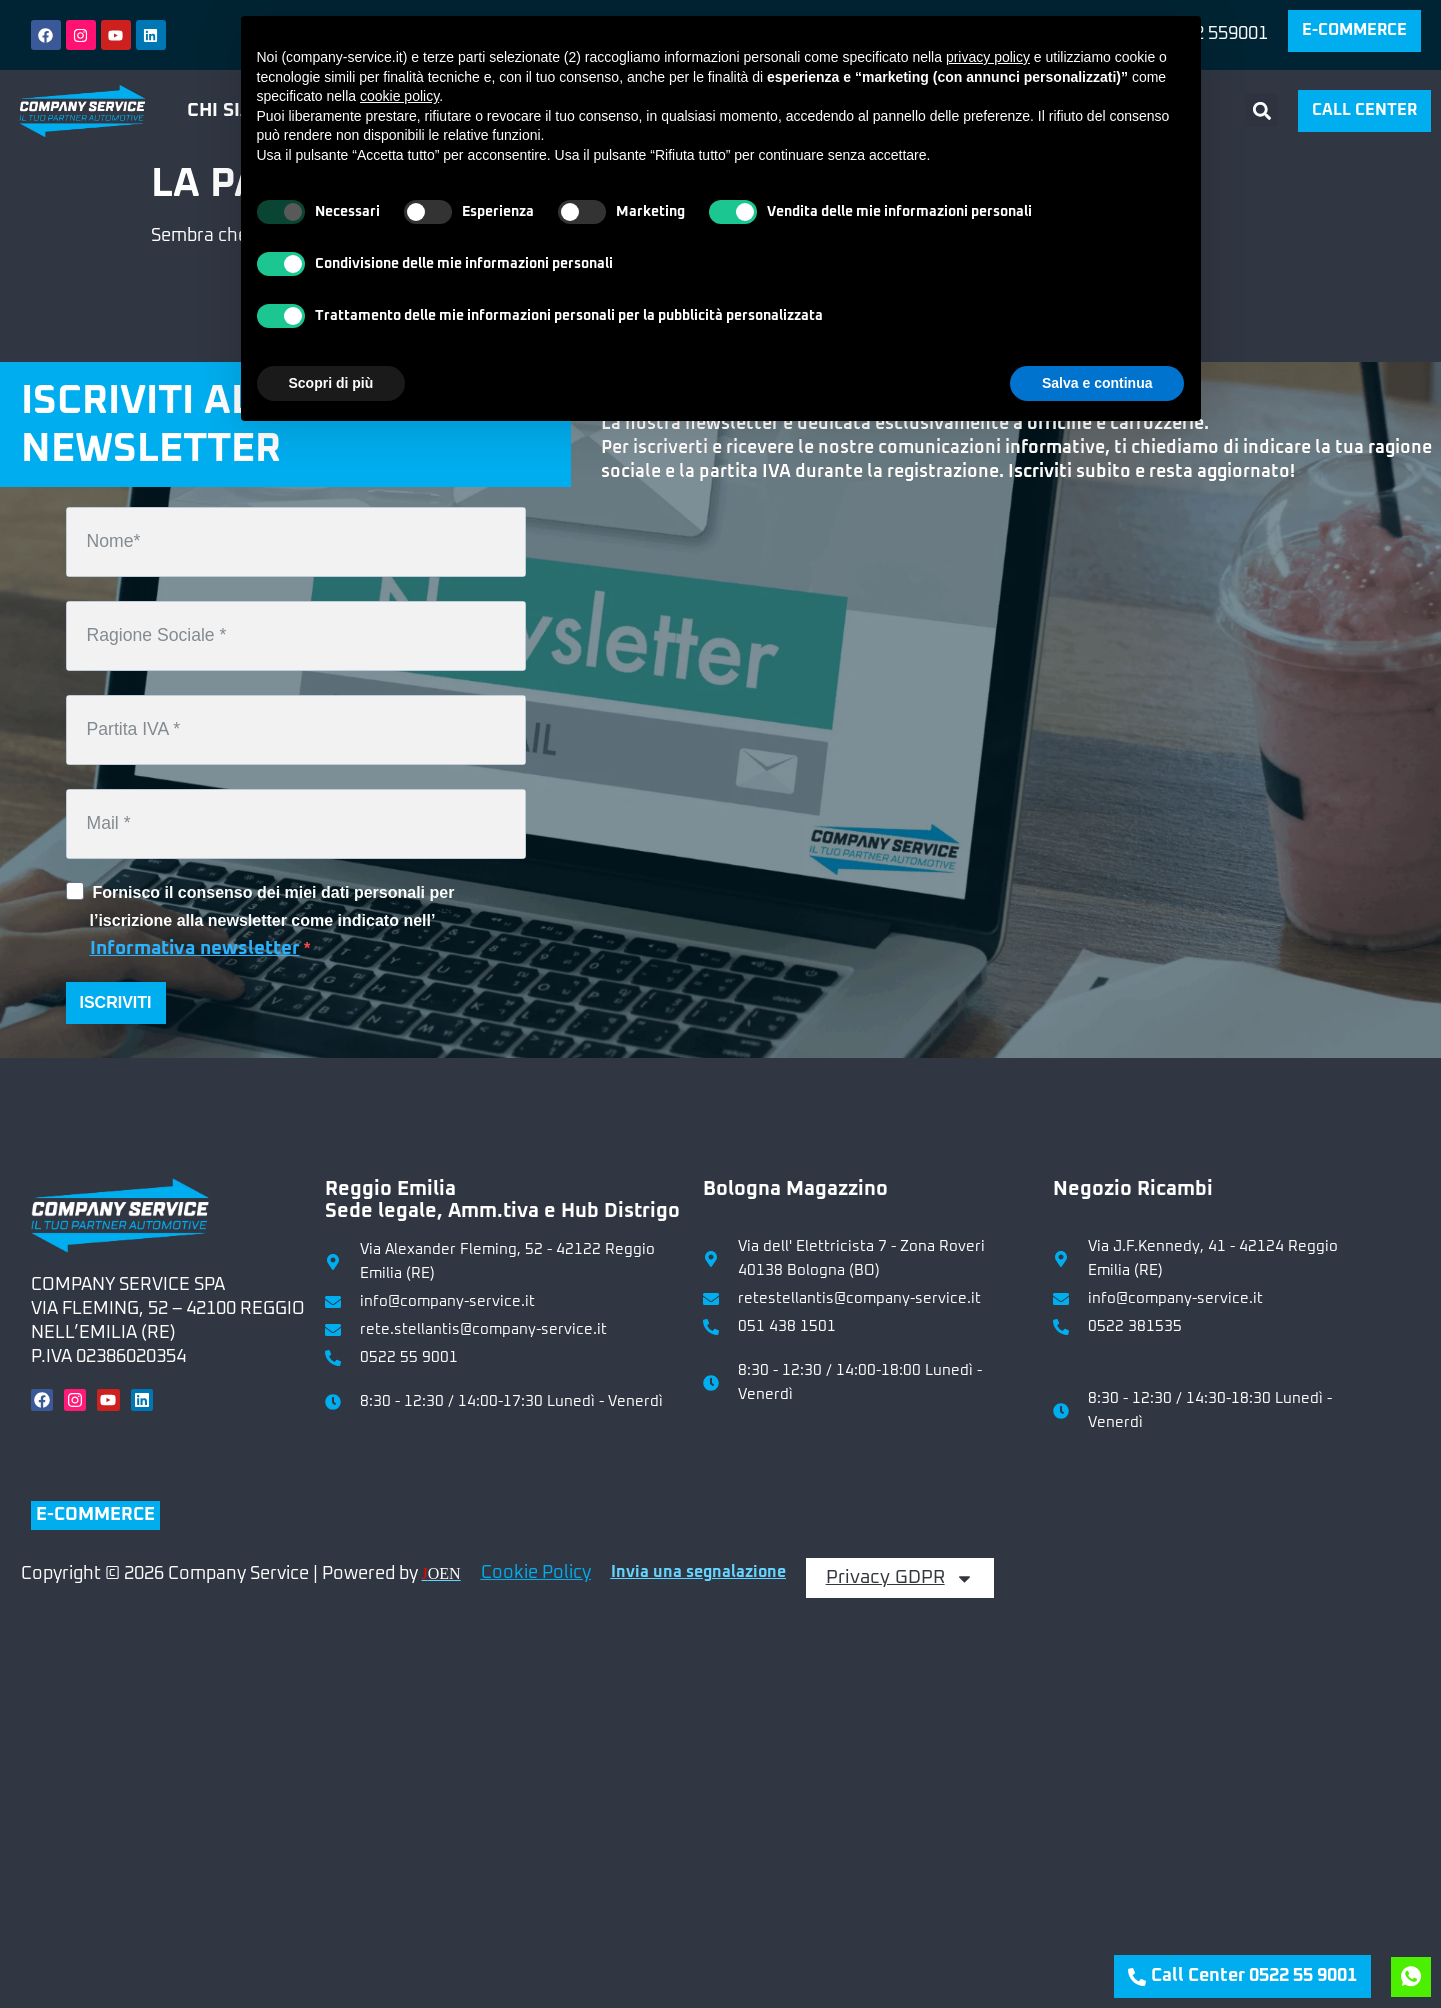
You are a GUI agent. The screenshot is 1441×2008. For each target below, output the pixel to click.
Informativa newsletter (195, 948)
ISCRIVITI (116, 1002)
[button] (1261, 110)
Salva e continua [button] (1097, 383)
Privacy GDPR (900, 1578)
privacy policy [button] (988, 57)
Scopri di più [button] (331, 383)
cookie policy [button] (399, 96)
